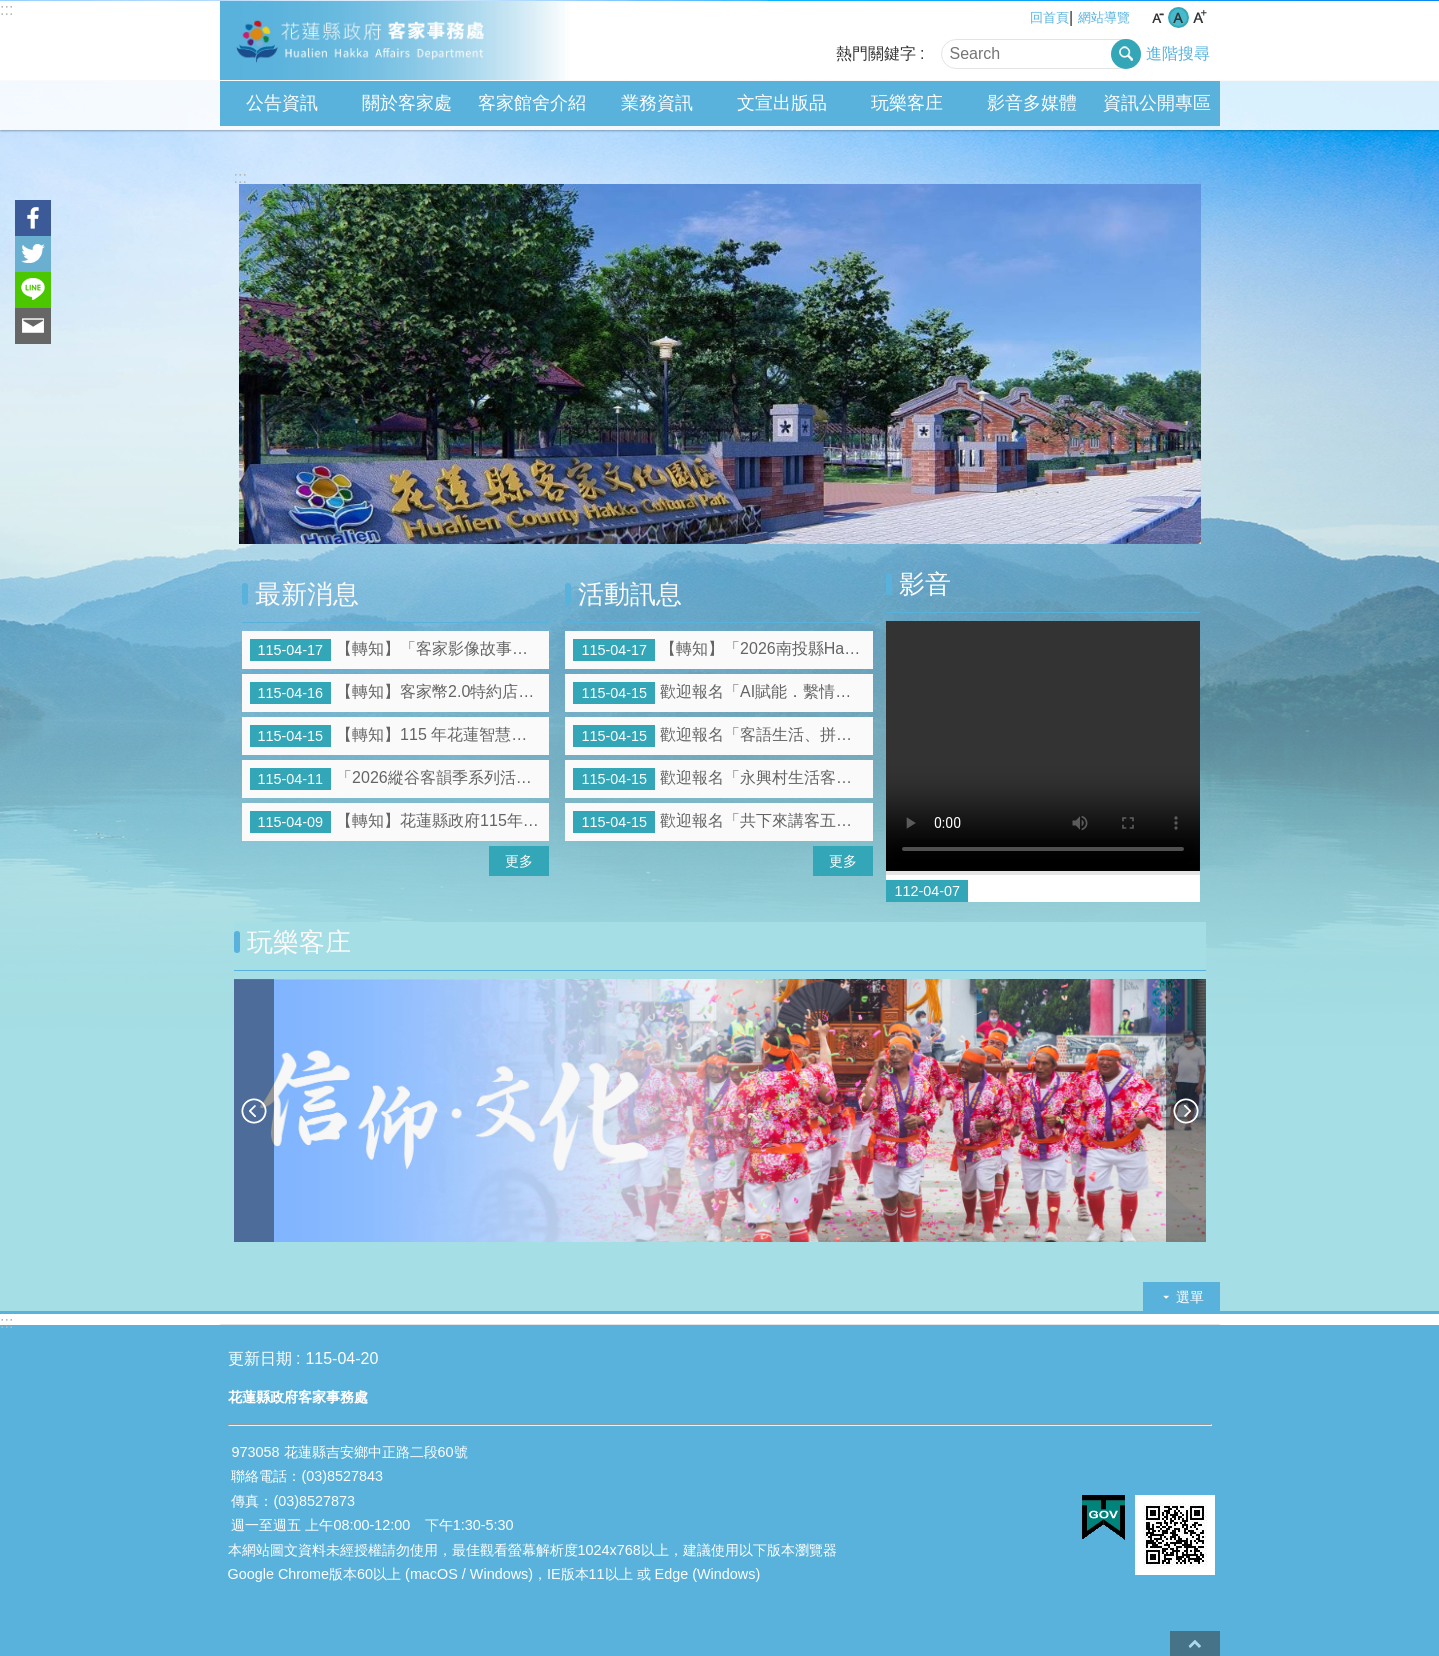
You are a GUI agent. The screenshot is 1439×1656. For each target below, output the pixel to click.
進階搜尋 (1178, 53)
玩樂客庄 (907, 103)
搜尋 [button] (1126, 54)
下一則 (1186, 1110)
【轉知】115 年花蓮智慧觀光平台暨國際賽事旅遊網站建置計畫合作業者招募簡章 (400, 736)
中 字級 (1178, 17)
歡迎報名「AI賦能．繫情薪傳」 (723, 693)
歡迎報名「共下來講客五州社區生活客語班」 (723, 822)
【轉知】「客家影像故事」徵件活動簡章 (400, 650)
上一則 (254, 1110)
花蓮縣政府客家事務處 (395, 41)
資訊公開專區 (1157, 103)
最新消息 (307, 594)
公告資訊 (282, 103)
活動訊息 (630, 594)
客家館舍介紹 (532, 103)
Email (33, 326)
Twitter (33, 254)
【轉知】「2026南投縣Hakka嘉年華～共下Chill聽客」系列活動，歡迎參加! (723, 650)
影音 (925, 584)
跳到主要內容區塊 (10, 10)
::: (6, 9)
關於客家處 (407, 103)
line (33, 290)
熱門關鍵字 (876, 53)
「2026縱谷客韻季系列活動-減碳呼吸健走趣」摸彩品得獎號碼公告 (400, 779)
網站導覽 (1104, 17)
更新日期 (260, 1358)
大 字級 (1199, 17)
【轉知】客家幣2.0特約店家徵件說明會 (400, 693)
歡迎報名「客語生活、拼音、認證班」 (723, 736)
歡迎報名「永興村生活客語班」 (723, 779)
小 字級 (1157, 17)
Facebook (33, 218)
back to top (1195, 1643)
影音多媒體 (1032, 103)
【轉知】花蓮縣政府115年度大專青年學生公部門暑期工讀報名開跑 (400, 822)
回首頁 (1049, 17)
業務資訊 (657, 103)
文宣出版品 (782, 103)
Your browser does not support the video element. (1043, 746)
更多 (519, 861)
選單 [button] (1190, 1297)
